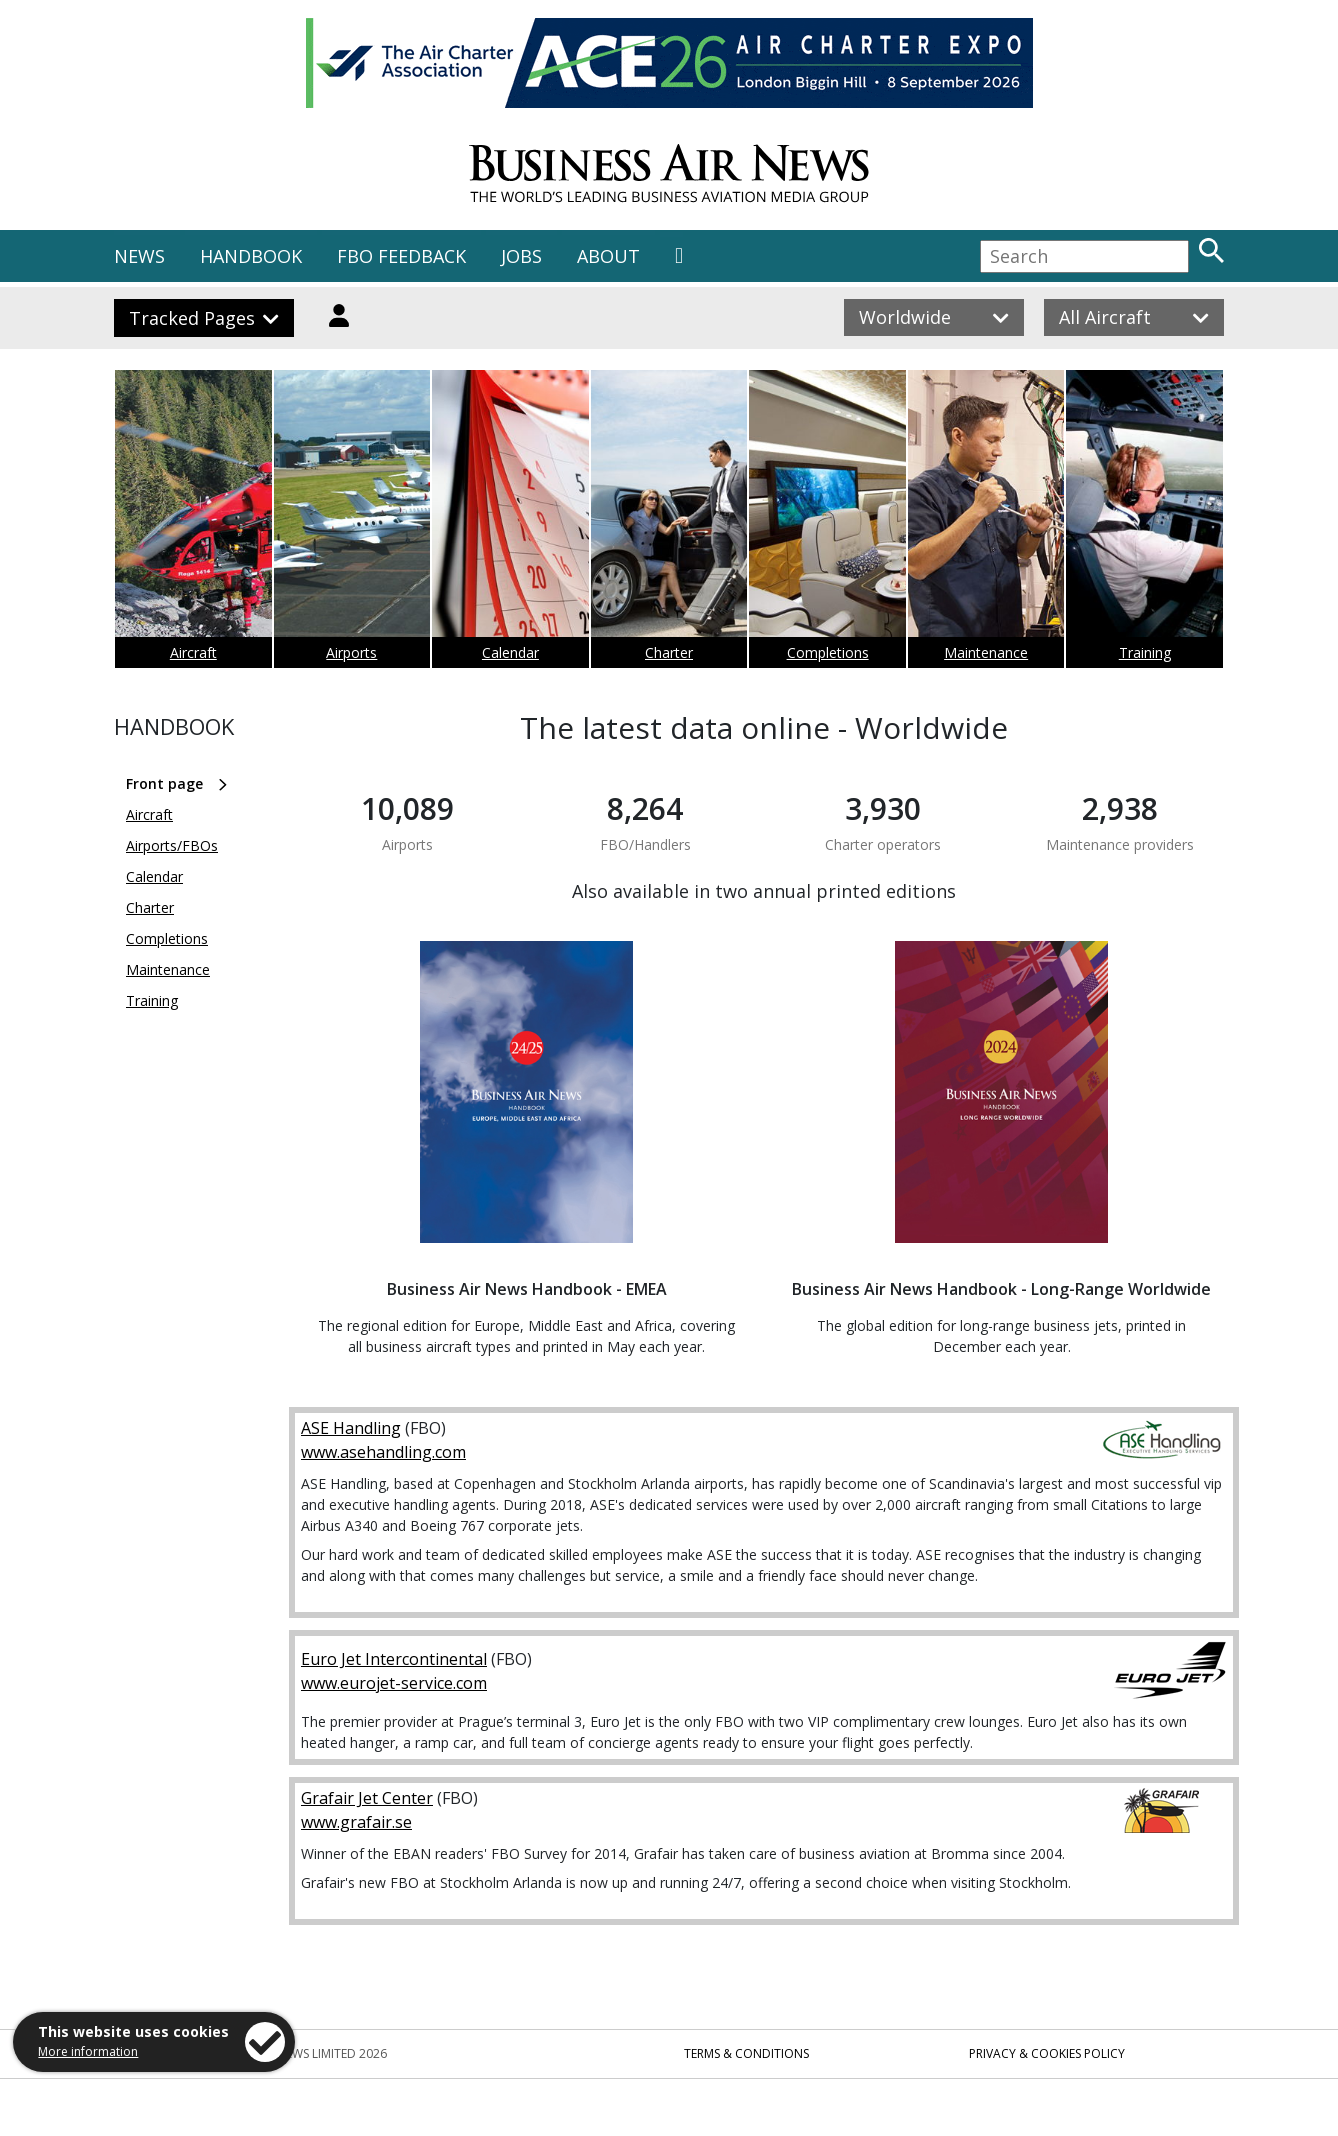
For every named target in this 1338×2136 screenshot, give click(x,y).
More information (88, 2051)
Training (1145, 652)
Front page (164, 783)
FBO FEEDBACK (401, 256)
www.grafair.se (356, 1822)
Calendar (510, 652)
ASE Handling (351, 1428)
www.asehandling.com (383, 1452)
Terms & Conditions (746, 2053)
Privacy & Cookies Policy (1047, 2053)
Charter (669, 652)
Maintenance (986, 652)
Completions (828, 652)
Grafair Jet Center (367, 1798)
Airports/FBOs (172, 845)
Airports (351, 652)
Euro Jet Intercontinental (394, 1659)
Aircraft (193, 652)
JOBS (521, 256)
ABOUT (608, 256)
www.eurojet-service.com (394, 1683)
